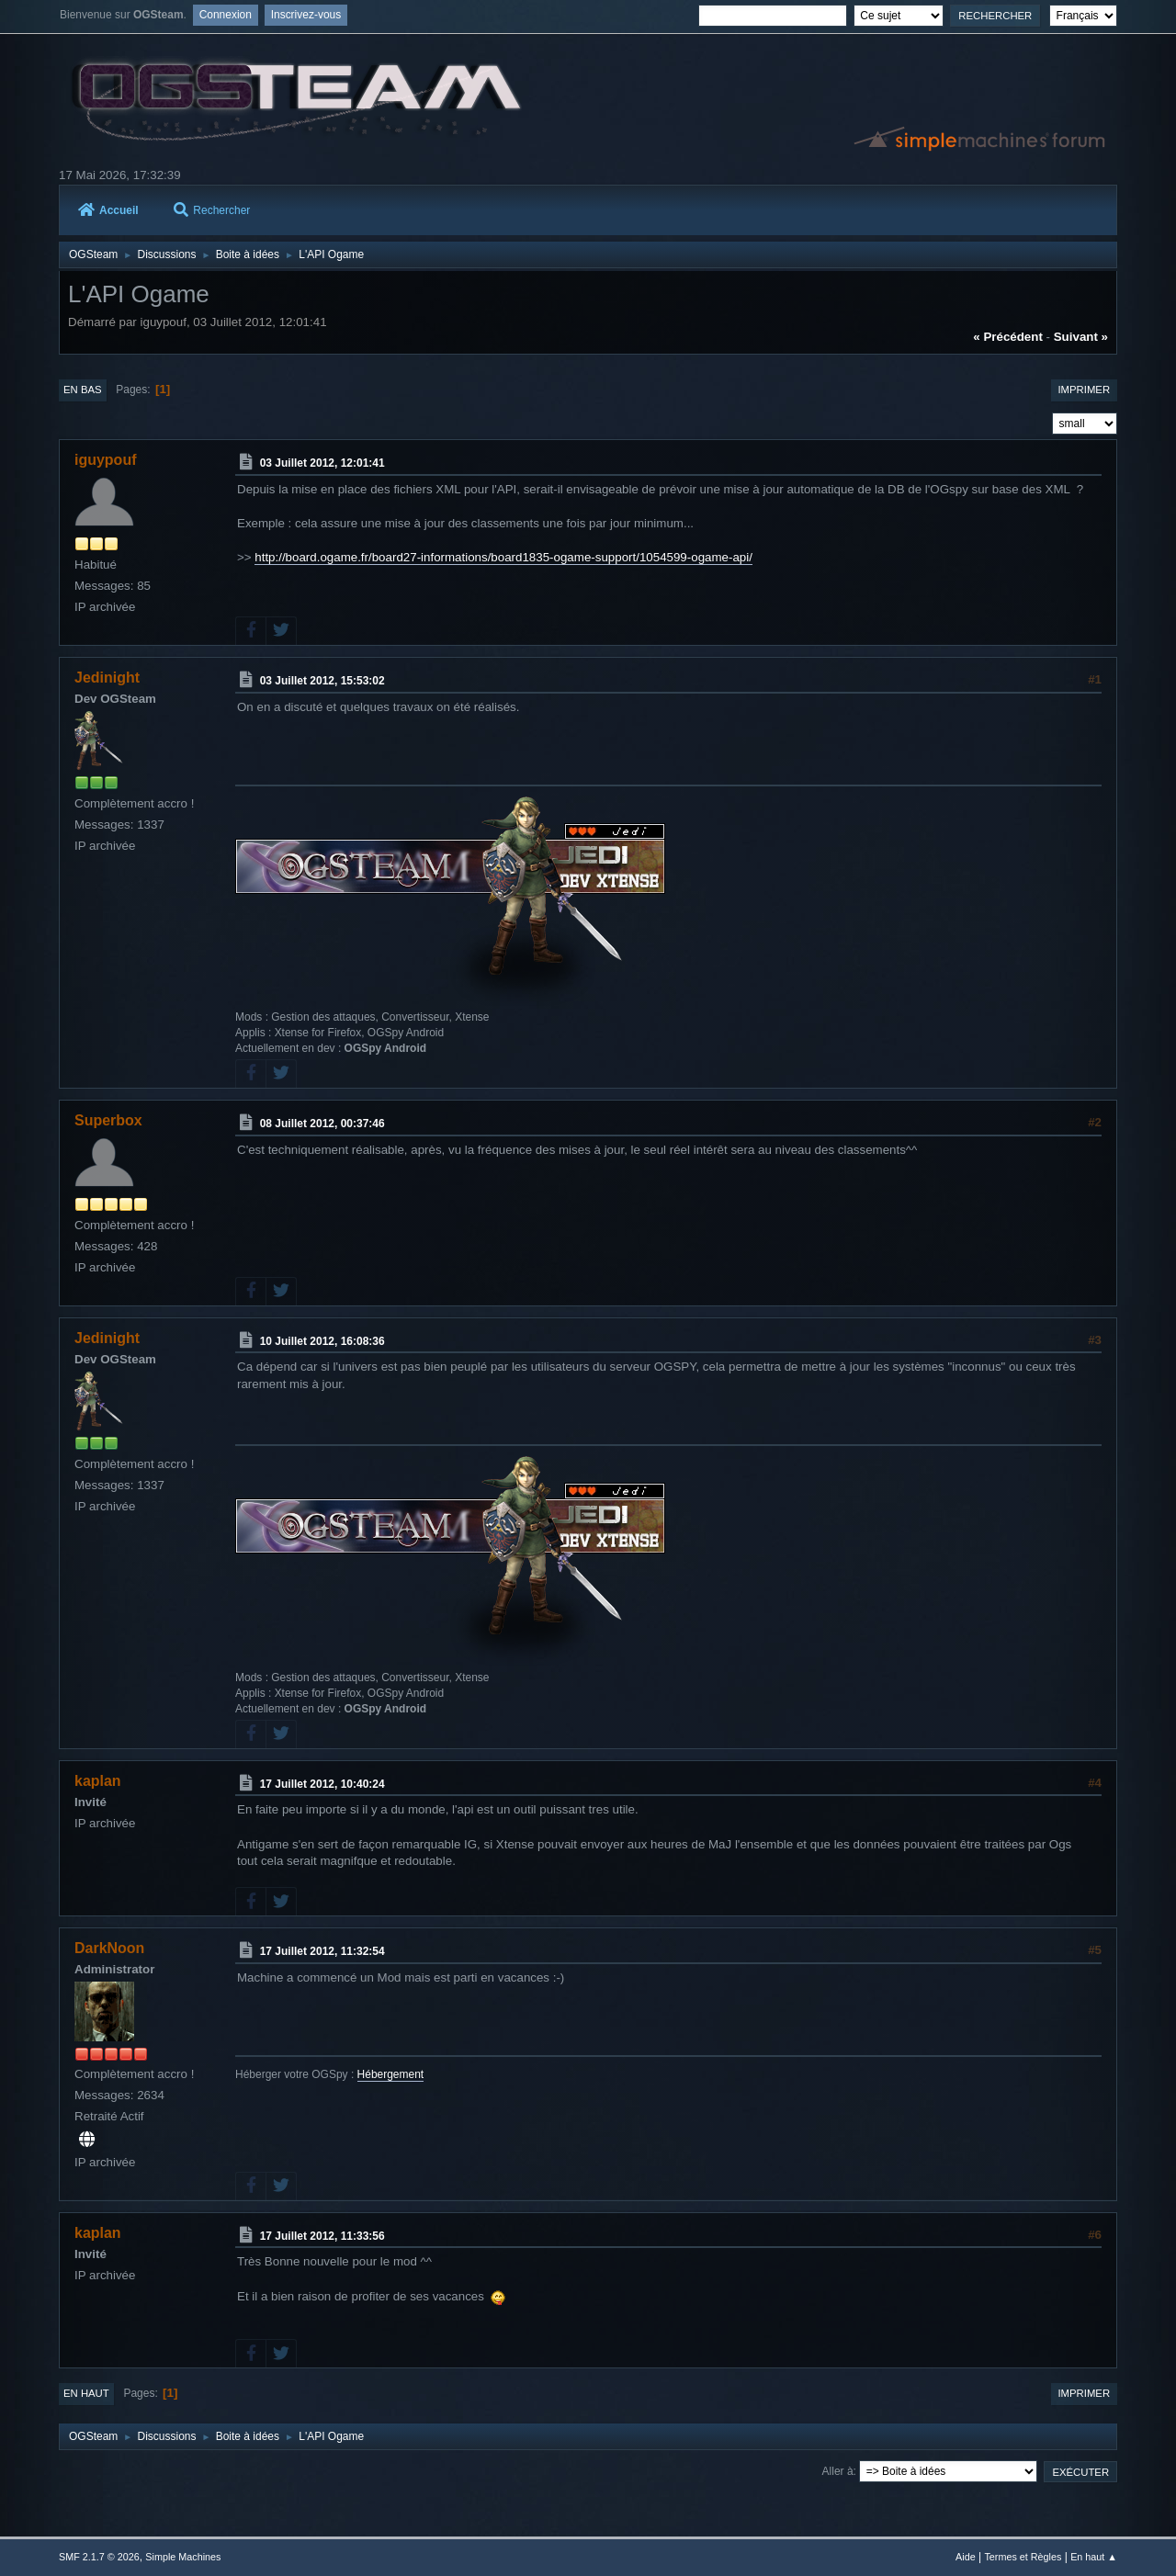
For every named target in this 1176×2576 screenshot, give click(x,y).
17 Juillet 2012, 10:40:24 (322, 1783)
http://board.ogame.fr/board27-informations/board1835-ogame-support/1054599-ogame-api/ (503, 557)
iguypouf (105, 460)
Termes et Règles (1022, 2556)
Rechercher (212, 210)
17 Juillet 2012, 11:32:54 (322, 1951)
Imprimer (1083, 389)
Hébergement (390, 2074)
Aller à (838, 2471)
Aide (966, 2556)
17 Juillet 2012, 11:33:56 (322, 2235)
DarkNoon (109, 1948)
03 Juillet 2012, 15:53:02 (322, 680)
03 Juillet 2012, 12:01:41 (322, 463)
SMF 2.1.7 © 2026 (99, 2556)
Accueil (108, 210)
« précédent (1008, 337)
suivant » (1081, 337)
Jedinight (107, 677)
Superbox (108, 1120)
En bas (82, 389)
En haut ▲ (1093, 2556)
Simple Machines (182, 2556)
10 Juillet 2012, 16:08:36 (322, 1340)
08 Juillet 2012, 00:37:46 (322, 1123)
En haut (86, 2393)
